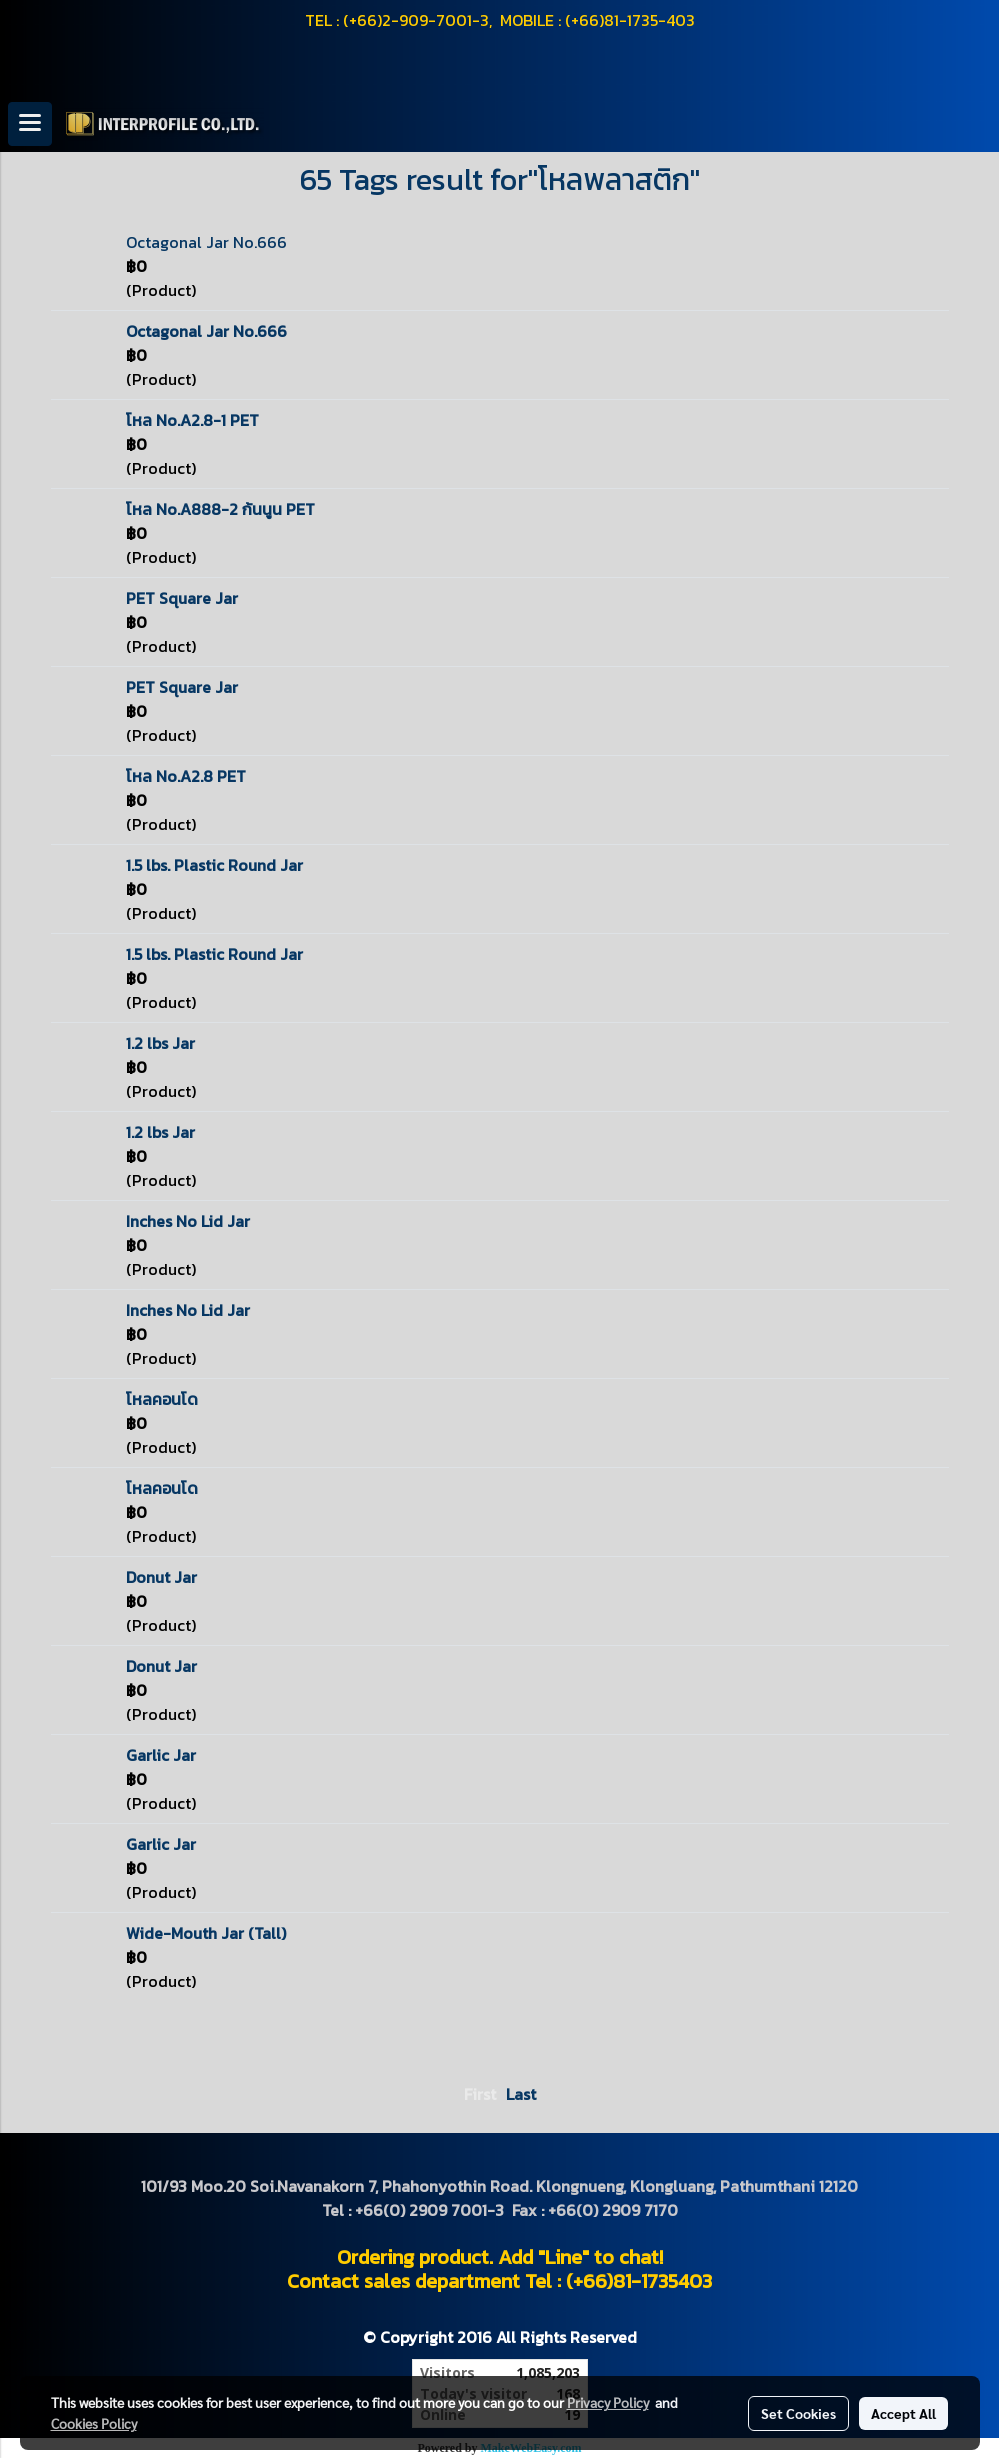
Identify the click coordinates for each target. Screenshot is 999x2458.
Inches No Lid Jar (188, 1221)
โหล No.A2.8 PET (186, 776)
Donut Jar (161, 1577)
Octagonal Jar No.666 (206, 242)
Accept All (903, 2413)
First (480, 2094)
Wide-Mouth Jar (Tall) (206, 1933)
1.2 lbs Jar (160, 1043)
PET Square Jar (182, 598)
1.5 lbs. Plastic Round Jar (214, 865)
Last (521, 2094)
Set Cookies (798, 2413)
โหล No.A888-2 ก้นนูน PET (220, 509)
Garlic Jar (161, 1755)
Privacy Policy (608, 2402)
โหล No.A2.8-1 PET (192, 420)
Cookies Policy (94, 2423)
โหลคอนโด (162, 1399)
